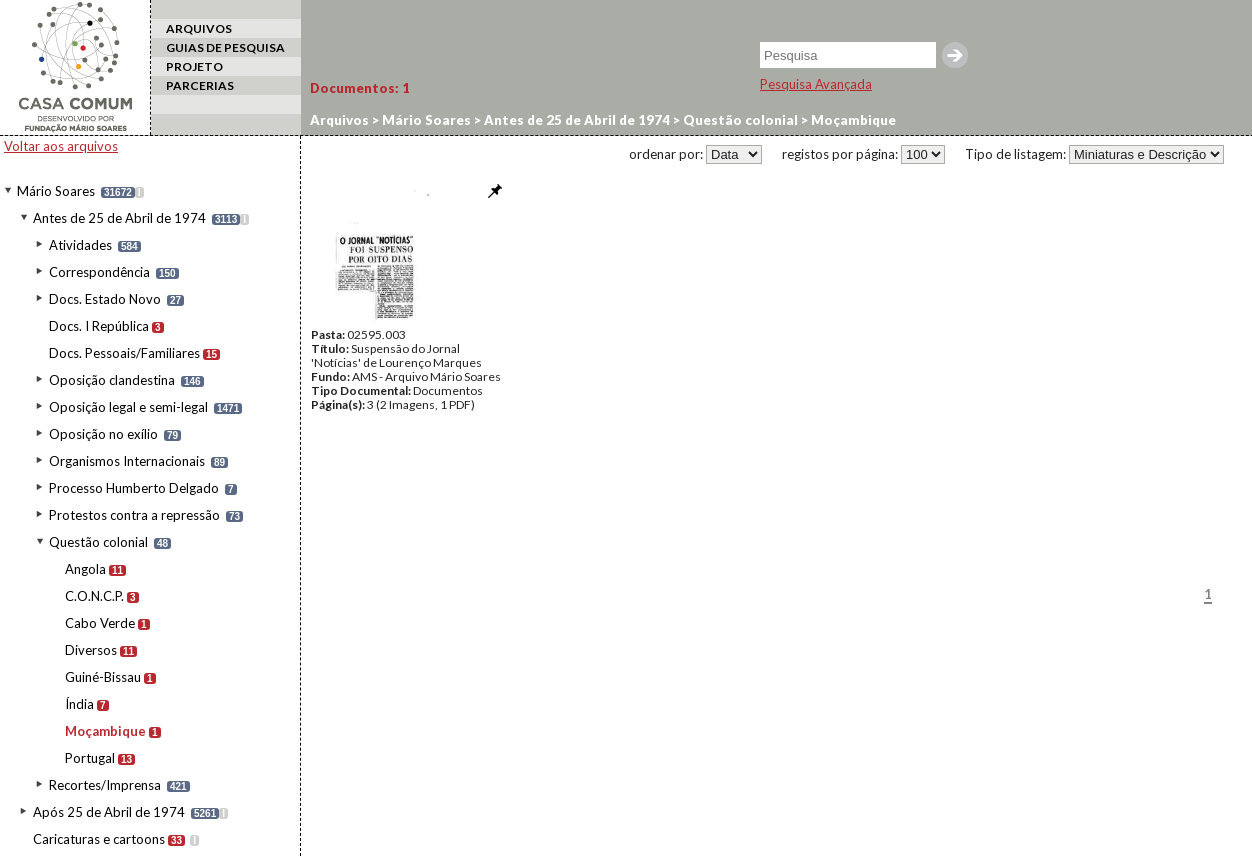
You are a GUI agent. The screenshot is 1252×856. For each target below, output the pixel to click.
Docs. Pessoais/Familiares (124, 353)
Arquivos (339, 120)
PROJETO (194, 66)
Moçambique (105, 731)
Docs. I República (99, 326)
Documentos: (360, 88)
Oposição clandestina (112, 380)
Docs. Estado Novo (105, 299)
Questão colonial (98, 542)
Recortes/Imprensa (105, 785)
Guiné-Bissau (103, 677)
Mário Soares (56, 191)
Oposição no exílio (103, 434)
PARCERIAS (200, 85)
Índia (79, 704)
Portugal (90, 758)
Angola (85, 569)
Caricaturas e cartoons (99, 839)
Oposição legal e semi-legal (128, 407)
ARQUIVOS (199, 28)
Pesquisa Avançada (816, 84)
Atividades (80, 245)
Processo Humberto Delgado (134, 488)
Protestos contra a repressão (134, 515)
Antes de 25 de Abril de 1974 (119, 218)
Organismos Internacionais (127, 461)
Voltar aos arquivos (61, 146)
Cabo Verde (100, 623)
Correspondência (99, 272)
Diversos (91, 650)
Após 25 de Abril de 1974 (109, 812)
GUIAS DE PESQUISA (225, 47)
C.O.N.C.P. (94, 596)
